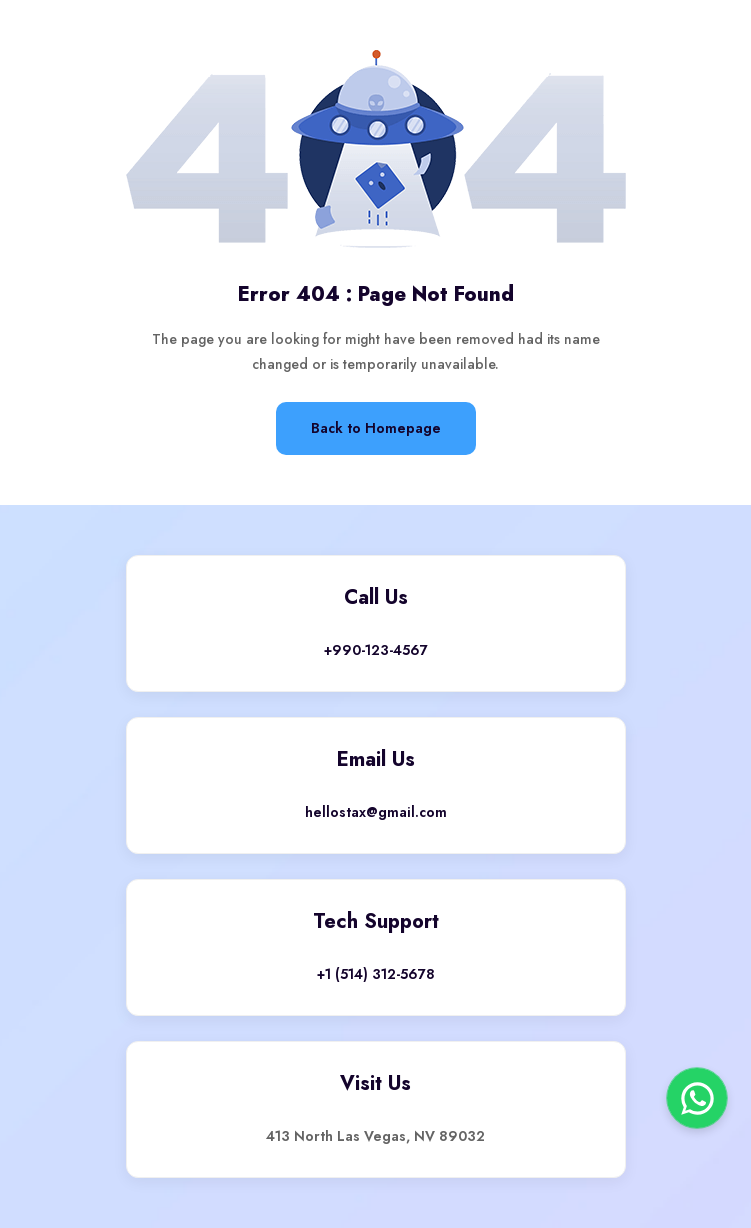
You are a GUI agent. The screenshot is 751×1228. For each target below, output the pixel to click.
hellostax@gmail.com (376, 812)
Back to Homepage (376, 428)
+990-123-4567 (376, 650)
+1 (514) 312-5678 (376, 974)
